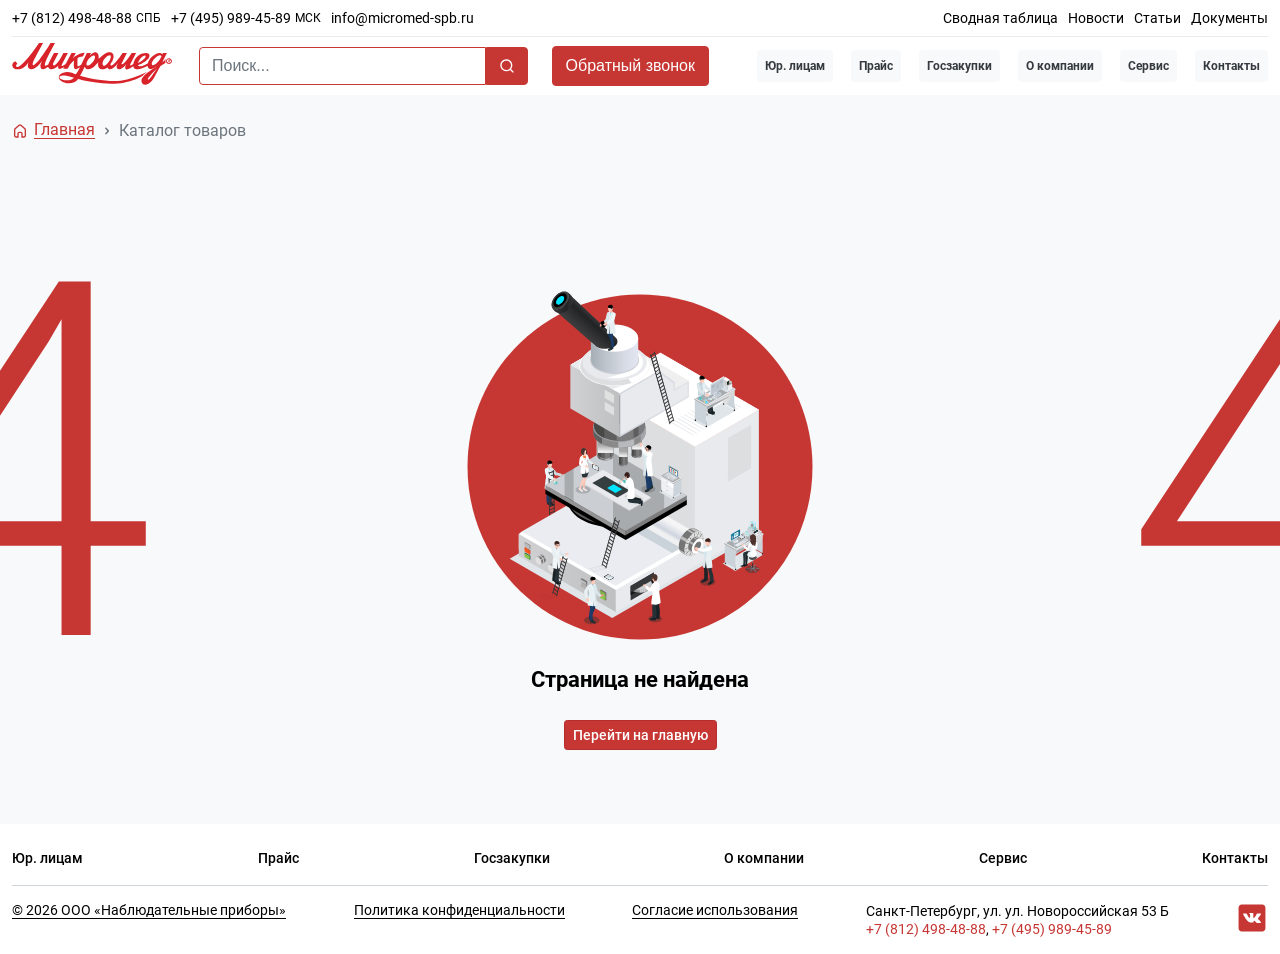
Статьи (1157, 18)
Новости (1096, 18)
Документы (1229, 18)
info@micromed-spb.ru (402, 18)
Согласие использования (715, 910)
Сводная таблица (1000, 18)
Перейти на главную (640, 735)
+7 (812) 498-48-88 (72, 18)
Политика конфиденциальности (459, 910)
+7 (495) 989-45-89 (231, 18)
